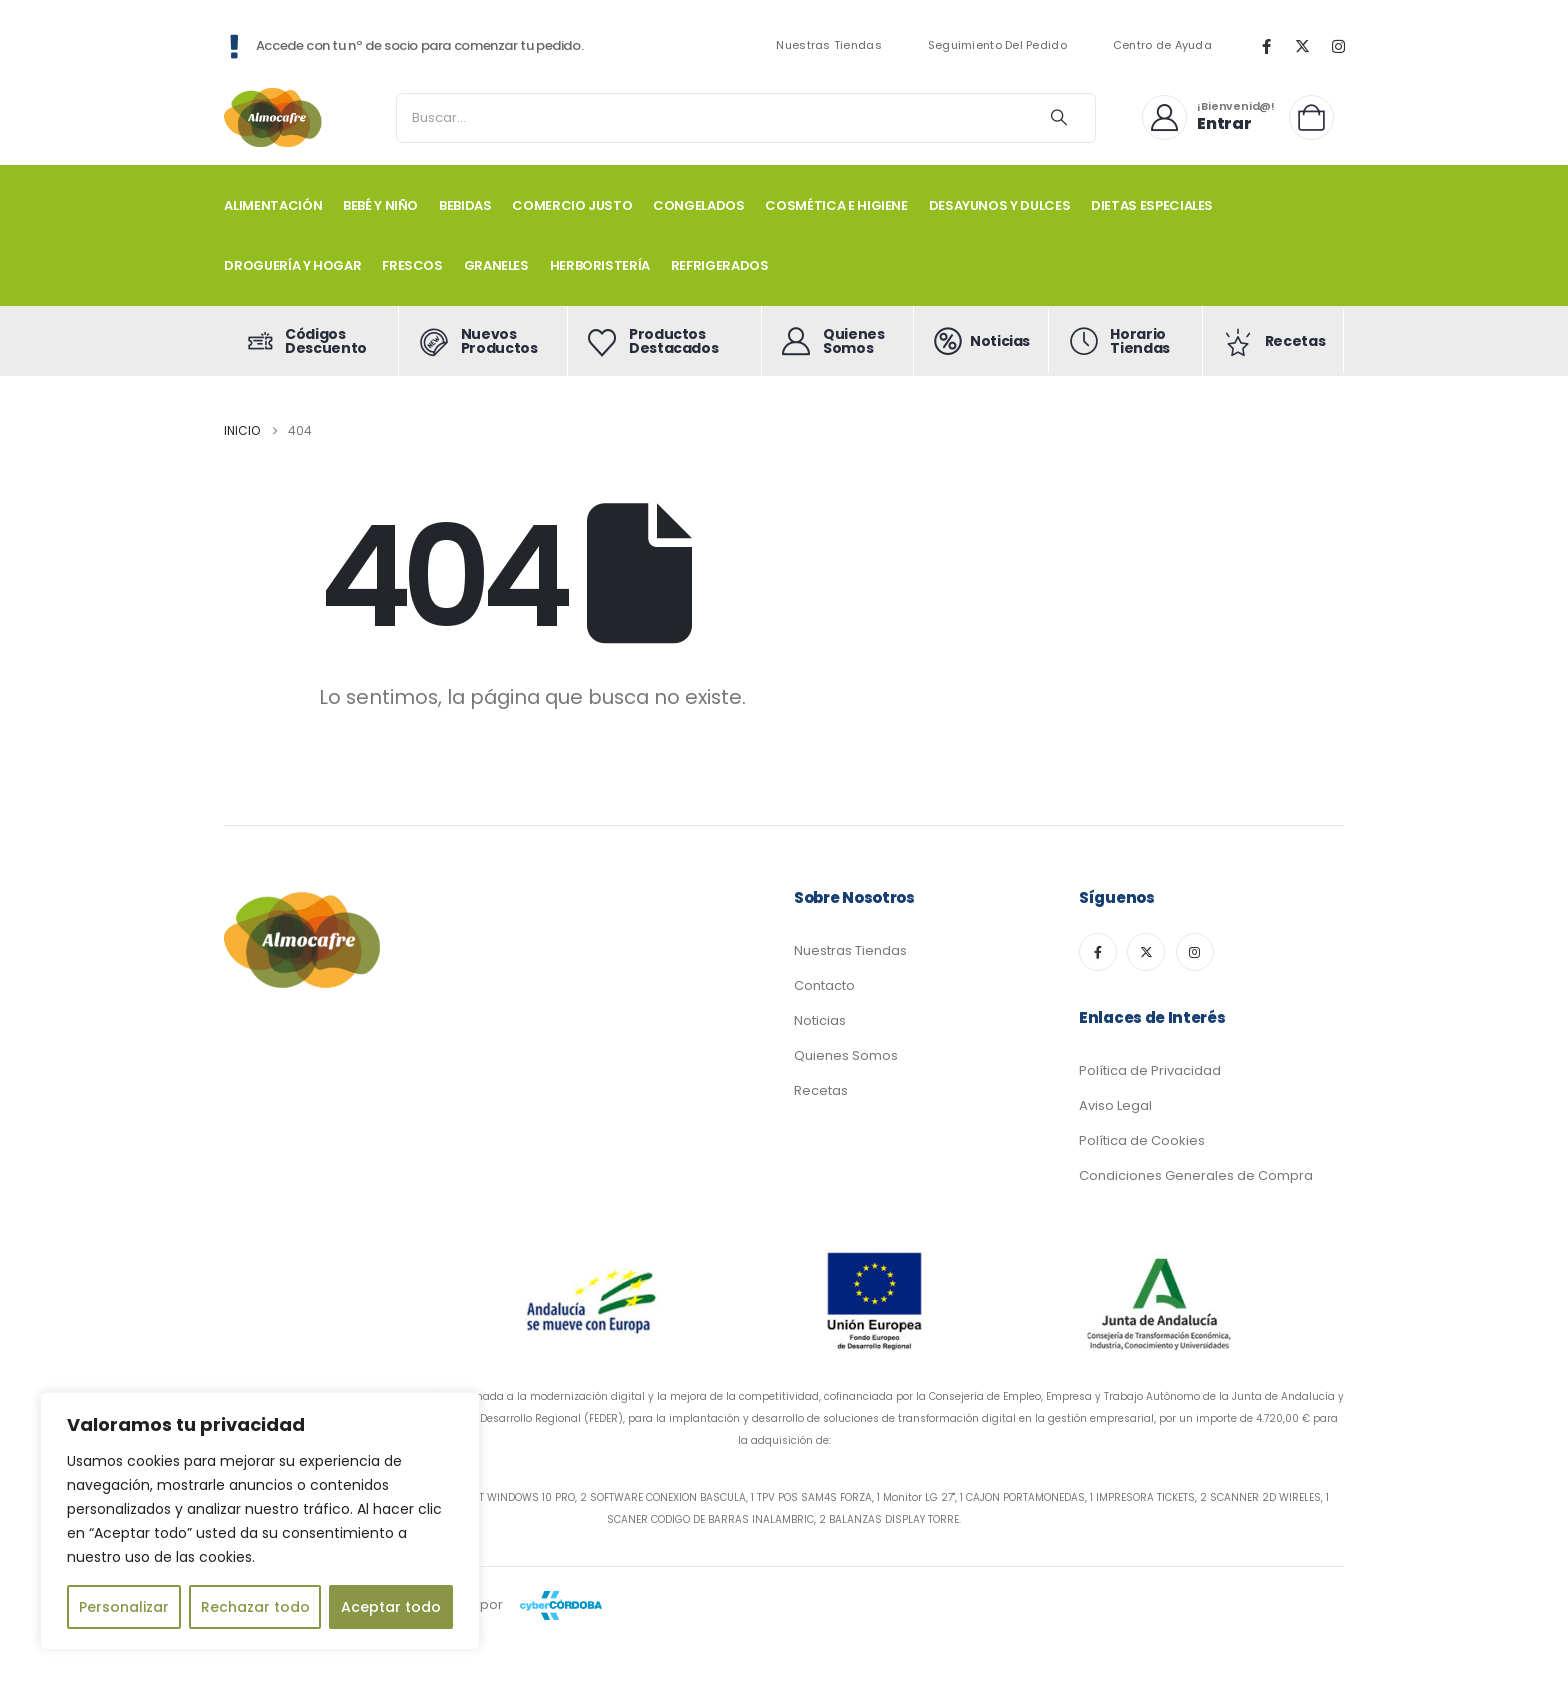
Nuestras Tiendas (828, 45)
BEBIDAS (465, 205)
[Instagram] (1338, 46)
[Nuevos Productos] (483, 341)
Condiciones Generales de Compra (1196, 1175)
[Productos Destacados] (665, 341)
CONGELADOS (699, 205)
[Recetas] (1273, 341)
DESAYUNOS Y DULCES (1000, 205)
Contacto (824, 985)
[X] (1302, 46)
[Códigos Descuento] (311, 341)
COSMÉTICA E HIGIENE (836, 205)
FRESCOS (412, 265)
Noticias (820, 1020)
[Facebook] (1266, 46)
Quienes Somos (846, 1055)
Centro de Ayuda (1162, 45)
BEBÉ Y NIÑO (380, 205)
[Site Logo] (274, 117)
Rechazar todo (255, 1607)
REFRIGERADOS (720, 265)
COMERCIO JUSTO (572, 205)
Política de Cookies (1142, 1140)
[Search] (1059, 118)
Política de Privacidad (1150, 1070)
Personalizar (124, 1607)
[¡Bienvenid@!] (1208, 117)
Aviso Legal (1115, 1105)
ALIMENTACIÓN (273, 205)
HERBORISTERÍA (600, 265)
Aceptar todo (391, 1607)
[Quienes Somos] (838, 341)
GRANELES (496, 265)
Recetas (821, 1090)
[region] (260, 1521)
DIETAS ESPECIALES (1152, 205)
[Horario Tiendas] (1126, 341)
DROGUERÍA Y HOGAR (292, 265)
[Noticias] (981, 341)
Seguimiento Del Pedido (997, 45)
